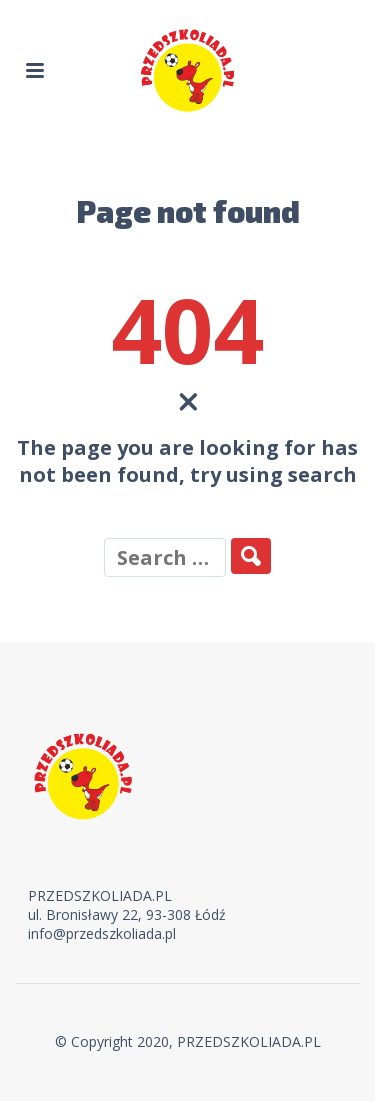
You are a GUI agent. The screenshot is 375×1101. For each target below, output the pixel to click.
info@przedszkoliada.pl (102, 933)
